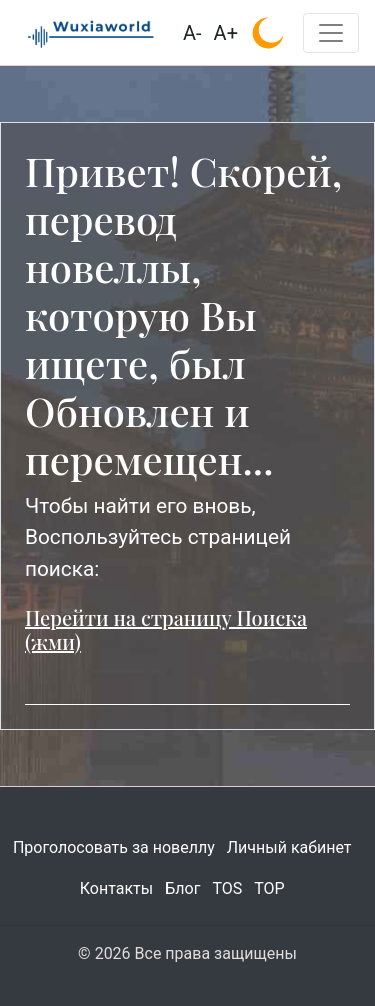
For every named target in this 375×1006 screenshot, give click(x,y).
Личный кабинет (289, 847)
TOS (227, 888)
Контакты (116, 888)
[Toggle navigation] (331, 33)
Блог (182, 888)
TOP (269, 888)
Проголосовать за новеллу (114, 847)
